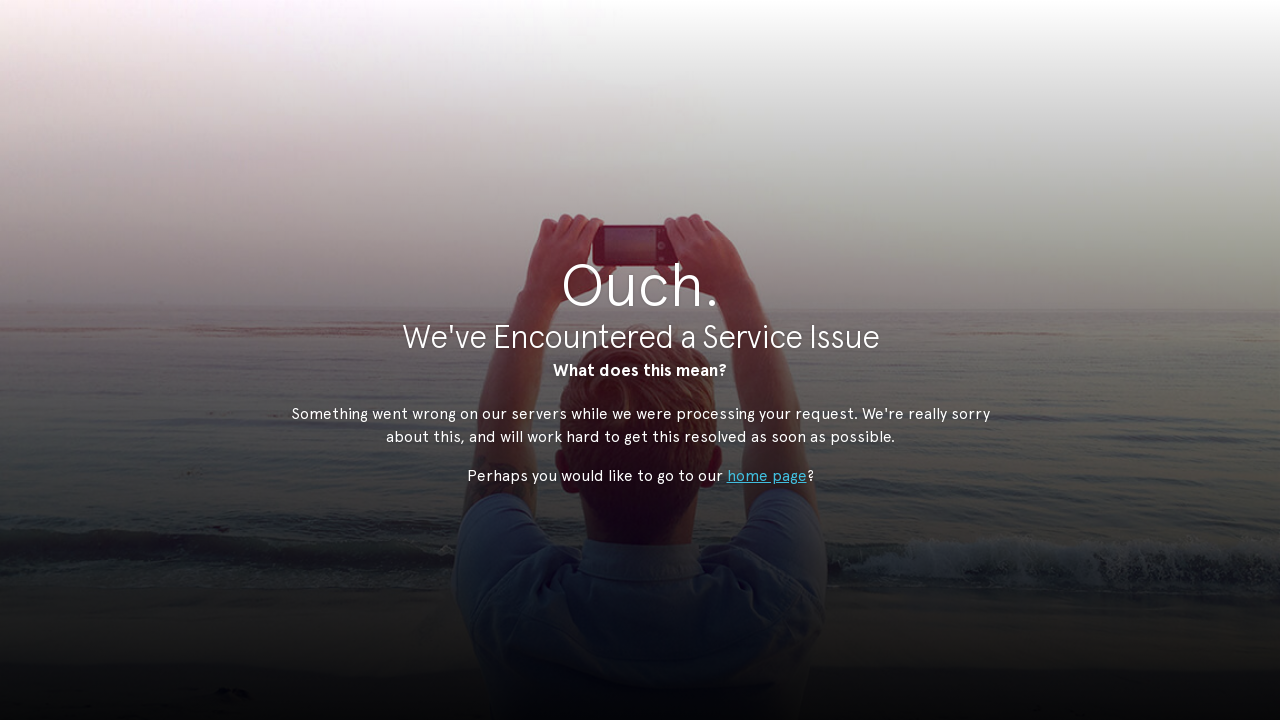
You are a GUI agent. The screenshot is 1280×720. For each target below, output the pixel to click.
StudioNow (625, 114)
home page (767, 475)
